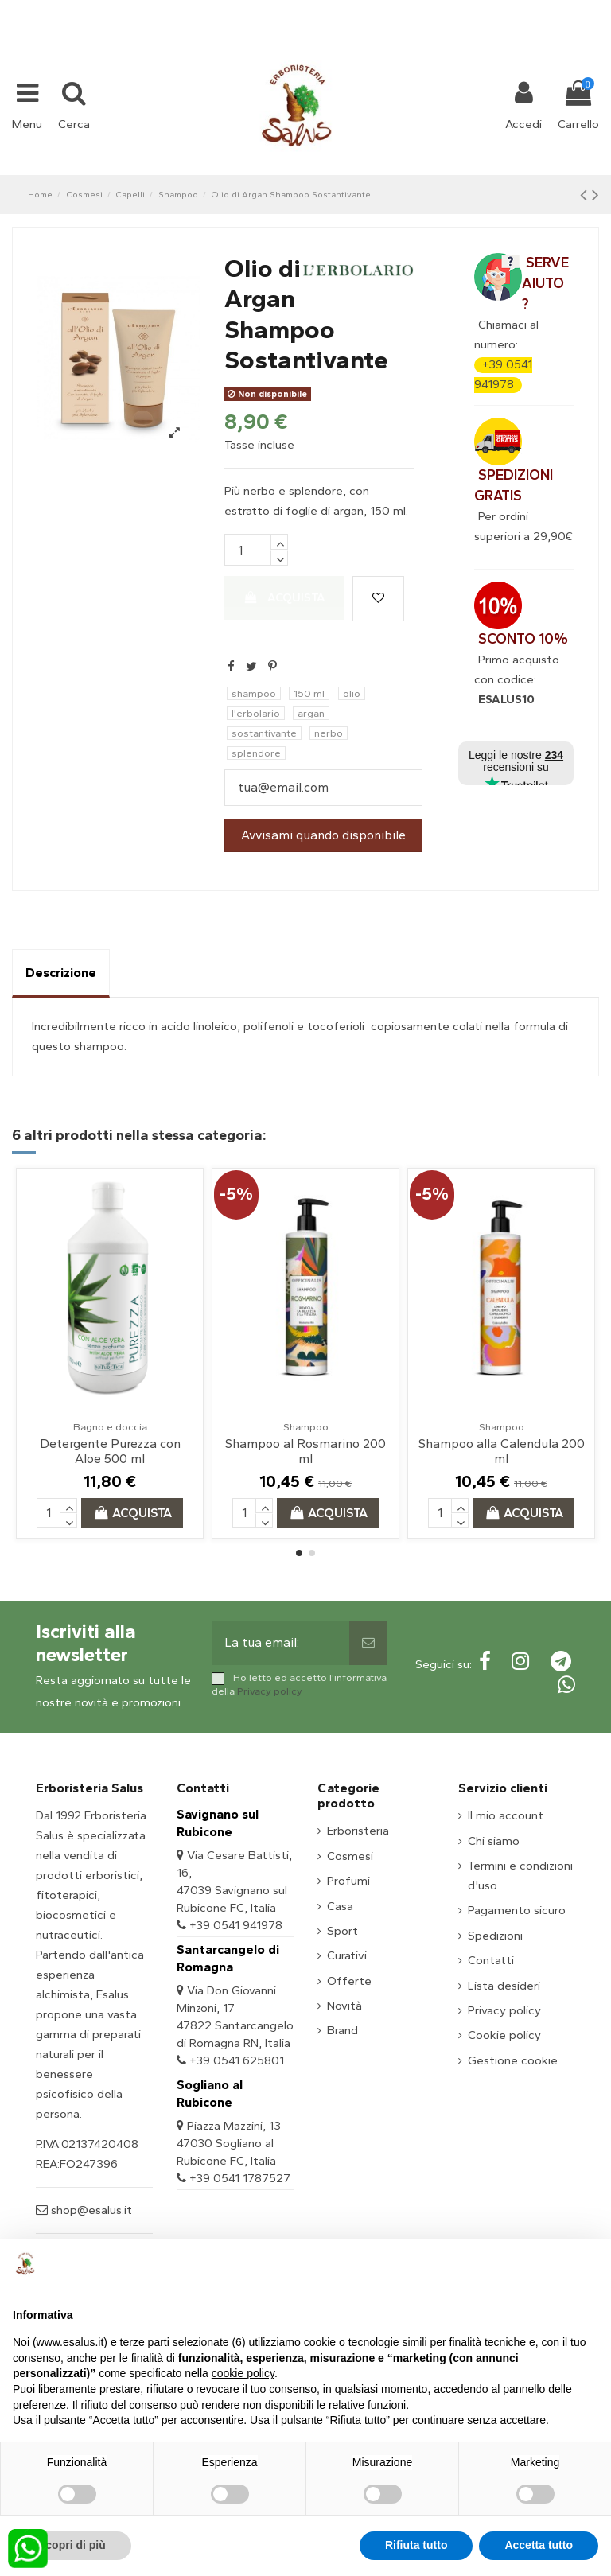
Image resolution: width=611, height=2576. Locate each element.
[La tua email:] (280, 1643)
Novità (344, 2005)
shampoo (254, 693)
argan (311, 713)
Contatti (491, 1960)
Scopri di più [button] (72, 2545)
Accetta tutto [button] (538, 2545)
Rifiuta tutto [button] (416, 2545)
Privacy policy (269, 1691)
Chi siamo (494, 1841)
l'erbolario (256, 713)
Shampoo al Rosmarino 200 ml (305, 1451)
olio (351, 693)
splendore (256, 753)
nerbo (328, 733)
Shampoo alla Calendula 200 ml (501, 1451)
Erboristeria (358, 1830)
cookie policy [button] (243, 2373)
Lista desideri (504, 1986)
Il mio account (505, 1815)
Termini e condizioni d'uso (520, 1875)
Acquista (284, 597)
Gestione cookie (513, 2060)
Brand (342, 2030)
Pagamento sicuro (517, 1910)
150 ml (309, 693)
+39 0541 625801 (236, 2060)
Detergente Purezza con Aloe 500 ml (110, 1451)
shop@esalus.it (370, 9)
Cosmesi (350, 1856)
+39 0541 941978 (235, 1925)
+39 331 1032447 (247, 9)
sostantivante (264, 733)
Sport (342, 1931)
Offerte (349, 1981)
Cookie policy (504, 2035)
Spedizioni (495, 1935)
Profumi (348, 1881)
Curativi (347, 1955)
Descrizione (60, 972)
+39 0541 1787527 (239, 2178)
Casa (340, 1906)
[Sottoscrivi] (368, 1643)
